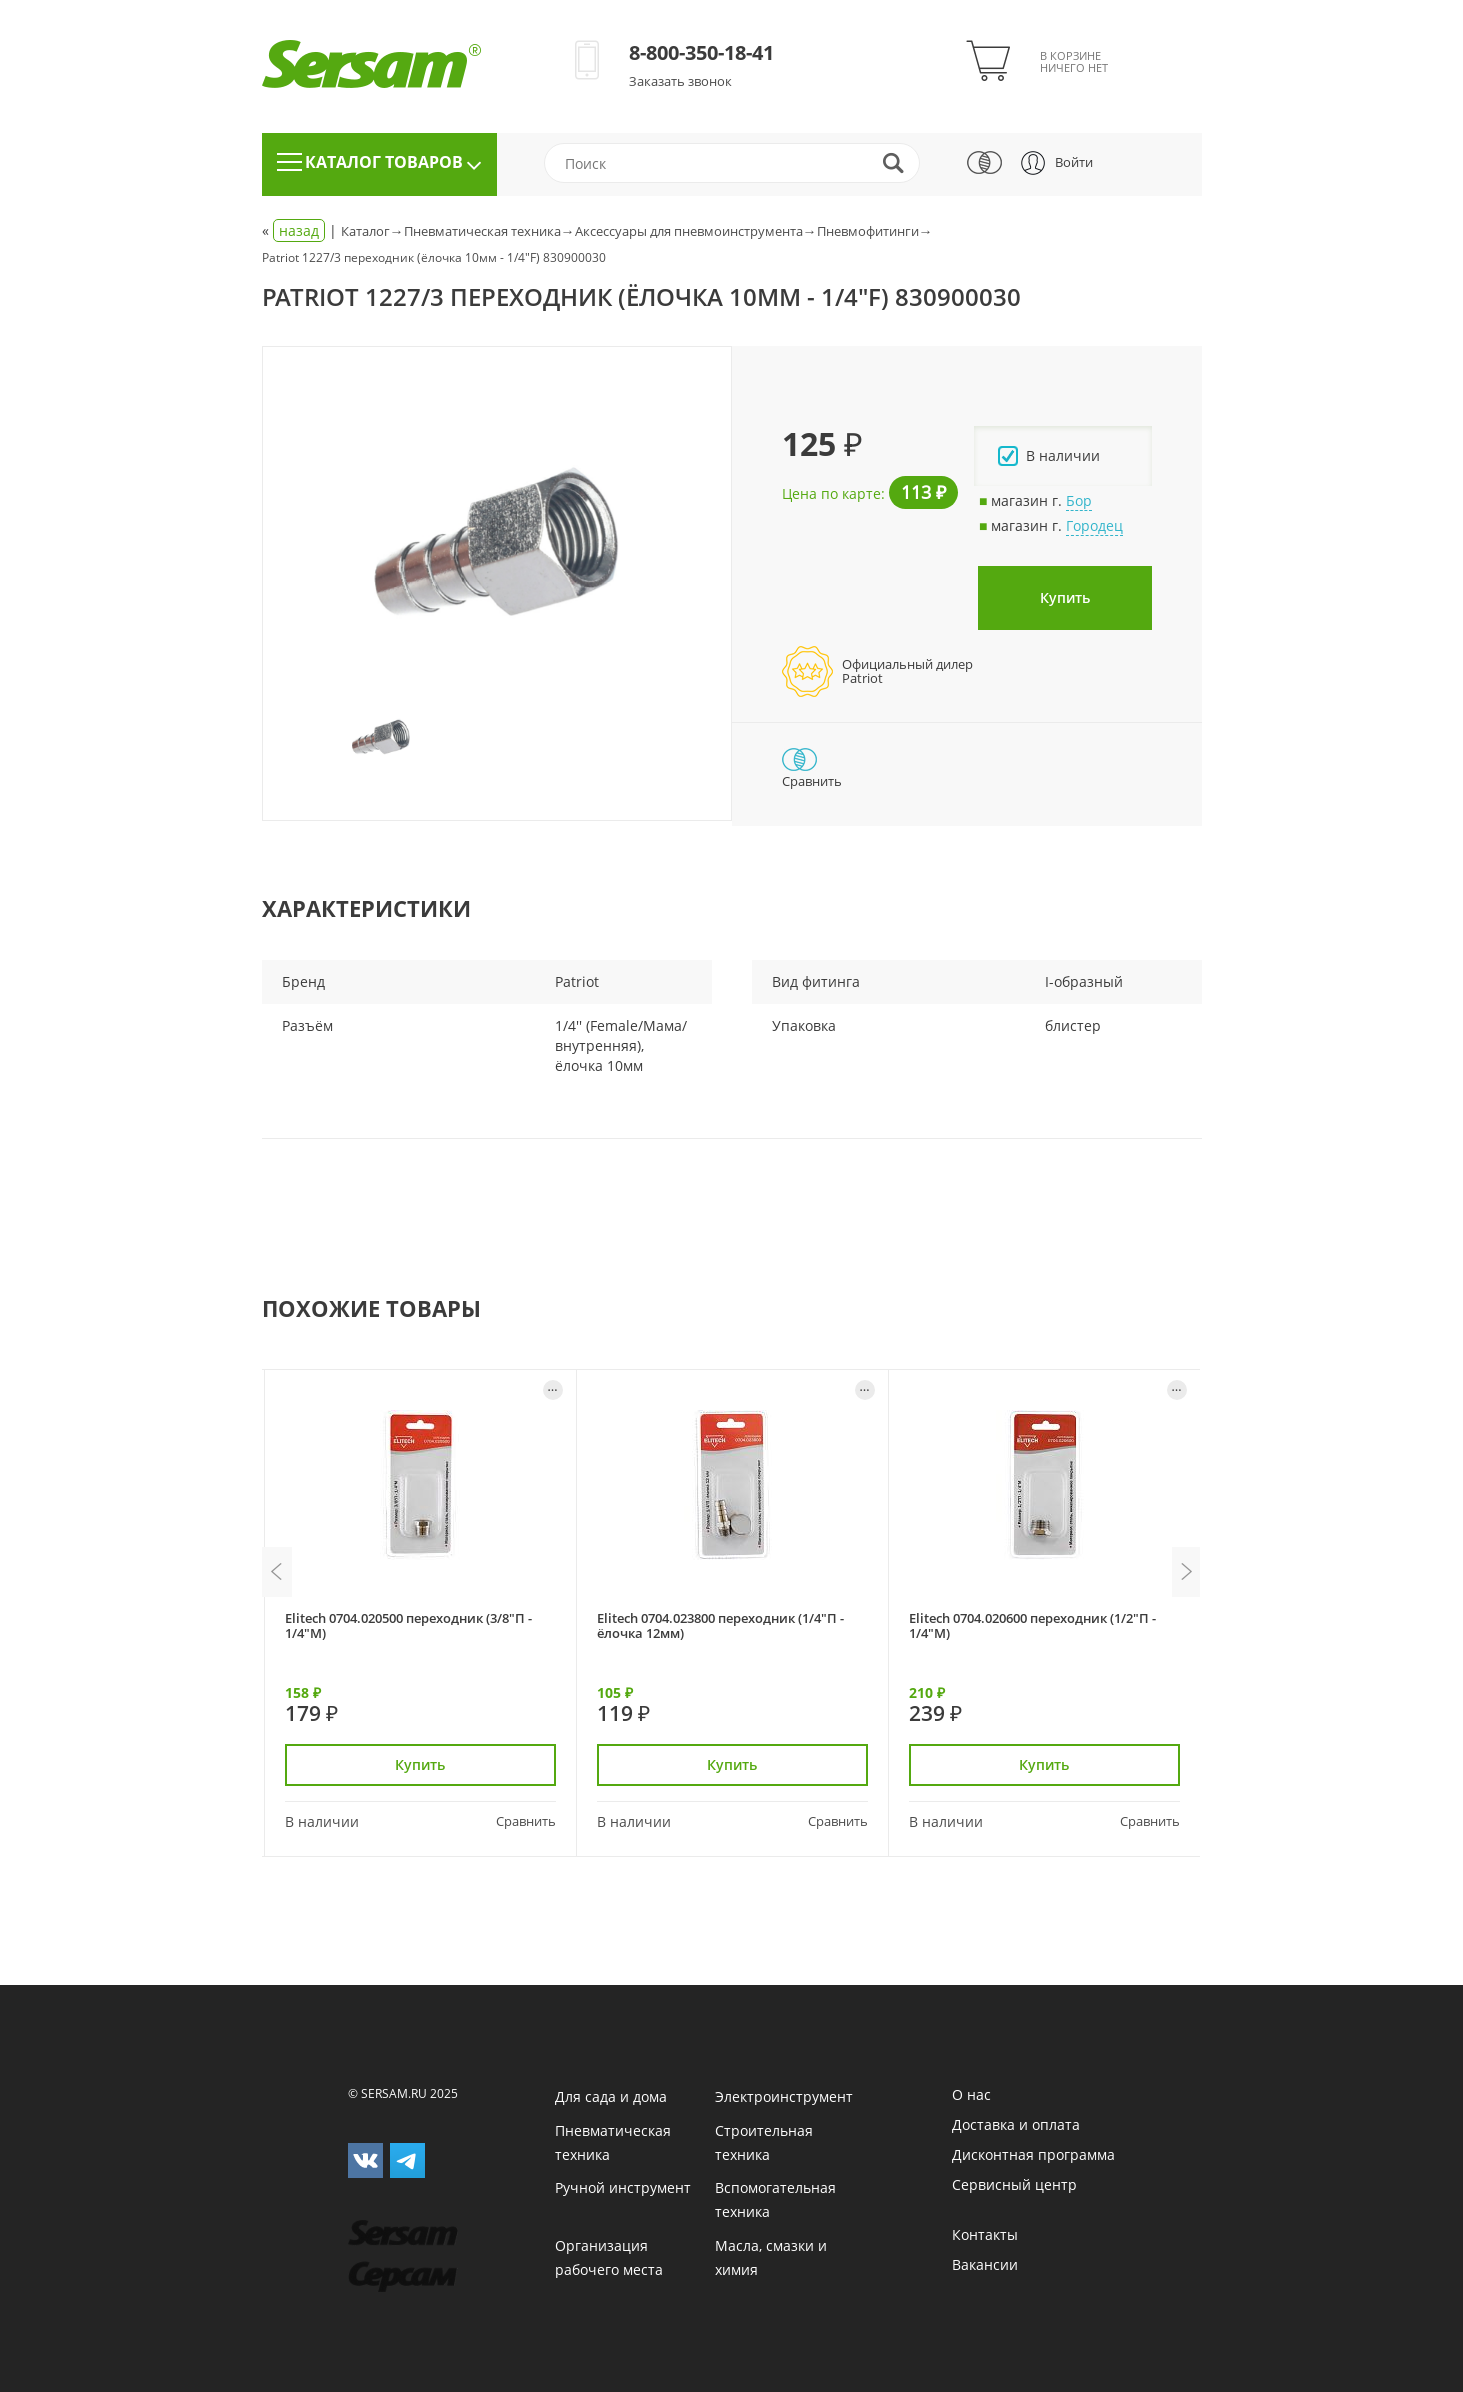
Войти (1074, 162)
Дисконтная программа (1033, 2154)
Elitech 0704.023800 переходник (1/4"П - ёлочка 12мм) (720, 1625)
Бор (1079, 500)
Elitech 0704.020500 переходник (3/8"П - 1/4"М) (408, 1625)
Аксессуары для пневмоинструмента (689, 231)
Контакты (985, 2234)
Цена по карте (831, 493)
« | (301, 231)
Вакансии (985, 2264)
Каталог (365, 231)
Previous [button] (277, 1572)
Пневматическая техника (482, 231)
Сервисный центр (1014, 2184)
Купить (1065, 597)
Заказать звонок (680, 81)
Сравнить (526, 1821)
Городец (1094, 525)
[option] (497, 541)
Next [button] (1187, 1572)
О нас (971, 2094)
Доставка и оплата (1016, 2124)
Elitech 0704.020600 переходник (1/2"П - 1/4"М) (1032, 1625)
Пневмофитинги (868, 231)
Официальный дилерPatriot (907, 671)
